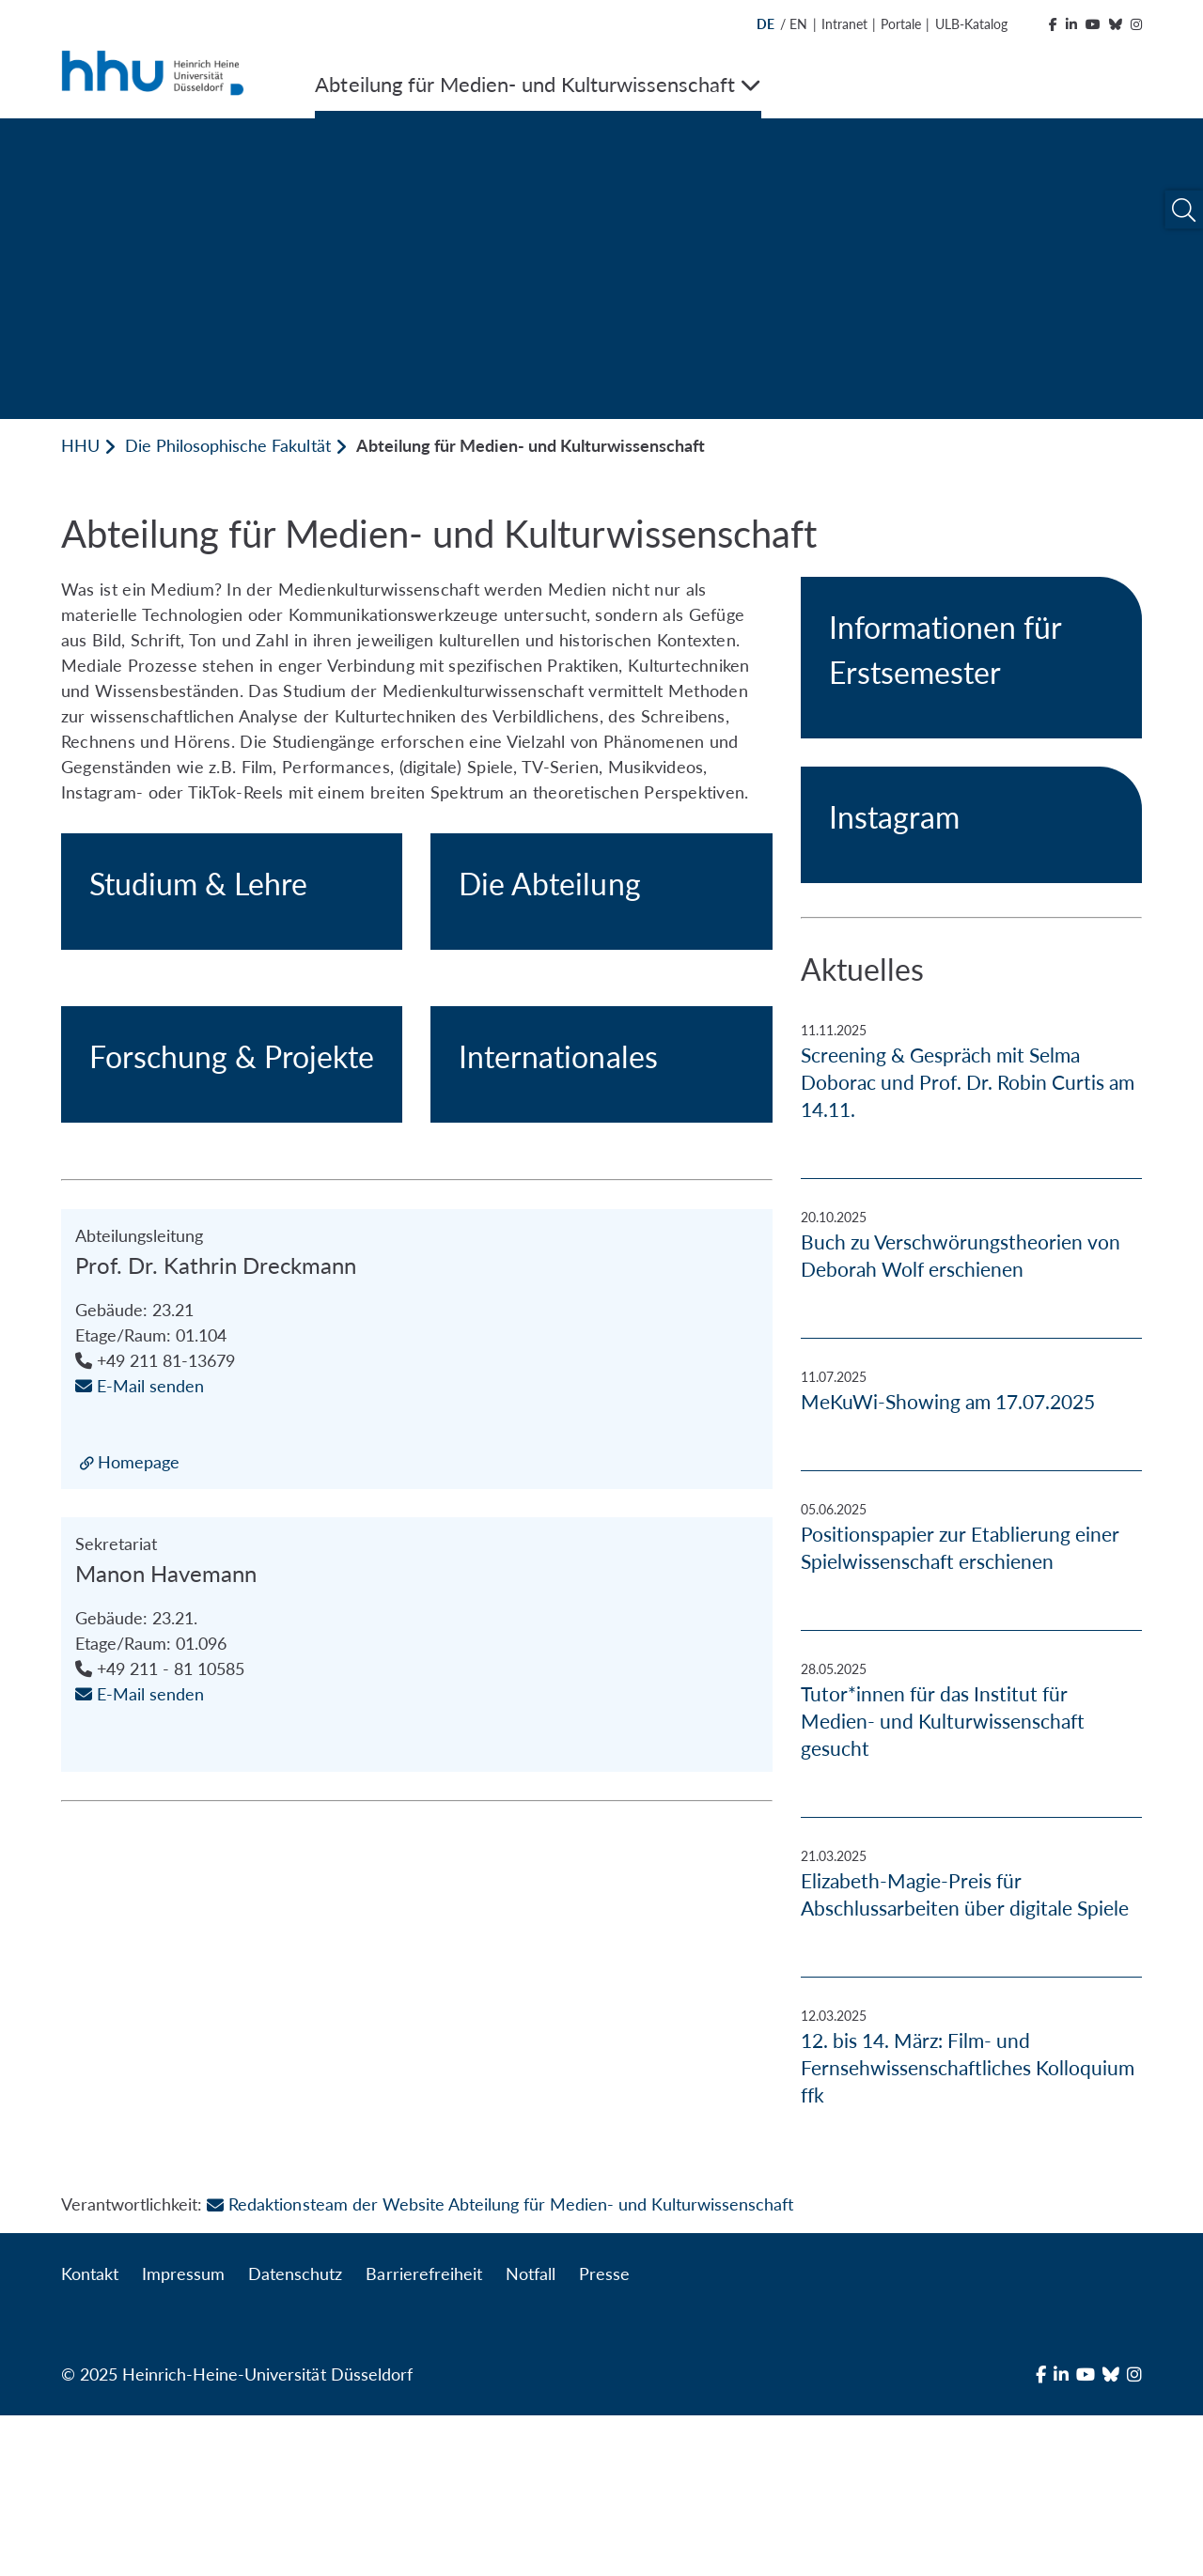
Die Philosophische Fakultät (227, 445)
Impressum (183, 2434)
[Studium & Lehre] (231, 1019)
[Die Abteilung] (601, 1019)
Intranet (844, 24)
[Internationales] (601, 1449)
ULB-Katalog (971, 24)
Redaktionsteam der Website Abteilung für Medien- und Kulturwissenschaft (500, 2364)
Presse (604, 2434)
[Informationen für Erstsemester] (971, 657)
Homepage (139, 1974)
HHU (80, 445)
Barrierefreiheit (423, 2434)
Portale (901, 24)
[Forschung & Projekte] (231, 1449)
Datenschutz (295, 2434)
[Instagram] (971, 825)
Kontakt (89, 2434)
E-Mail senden (139, 1898)
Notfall (530, 2434)
